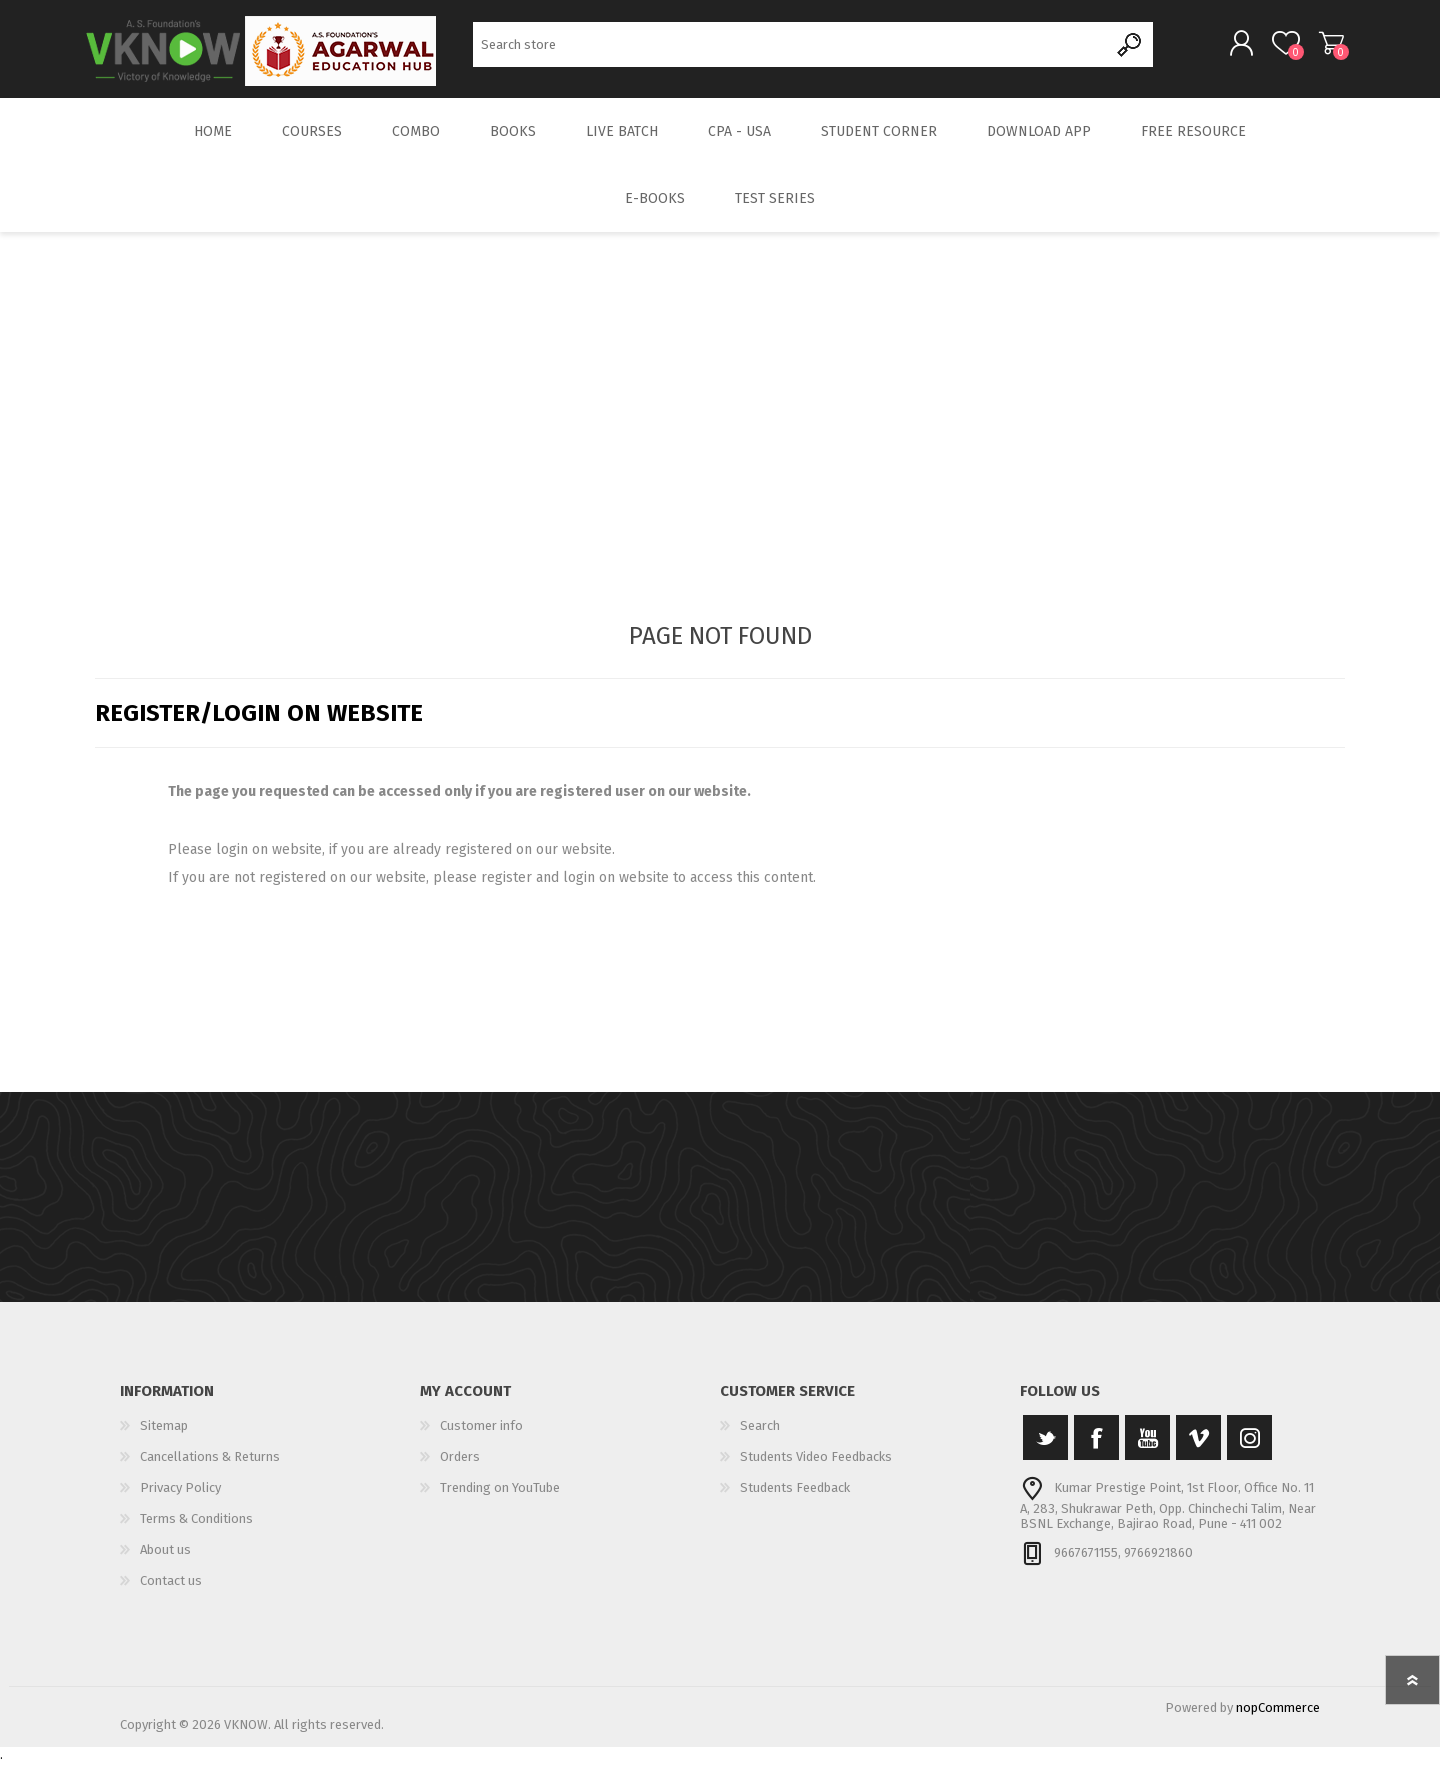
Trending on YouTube (500, 1500)
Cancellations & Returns (210, 1469)
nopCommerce (1278, 1720)
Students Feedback (795, 1500)
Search (1130, 50)
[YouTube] (1147, 1450)
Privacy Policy (180, 1500)
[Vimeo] (1198, 1450)
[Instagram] (1249, 1450)
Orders (460, 1469)
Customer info (481, 1438)
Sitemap (164, 1438)
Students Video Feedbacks (816, 1469)
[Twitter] (1045, 1450)
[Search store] (790, 50)
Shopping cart (1322, 49)
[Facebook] (1096, 1450)
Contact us (171, 1593)
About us (165, 1562)
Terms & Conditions (196, 1531)
